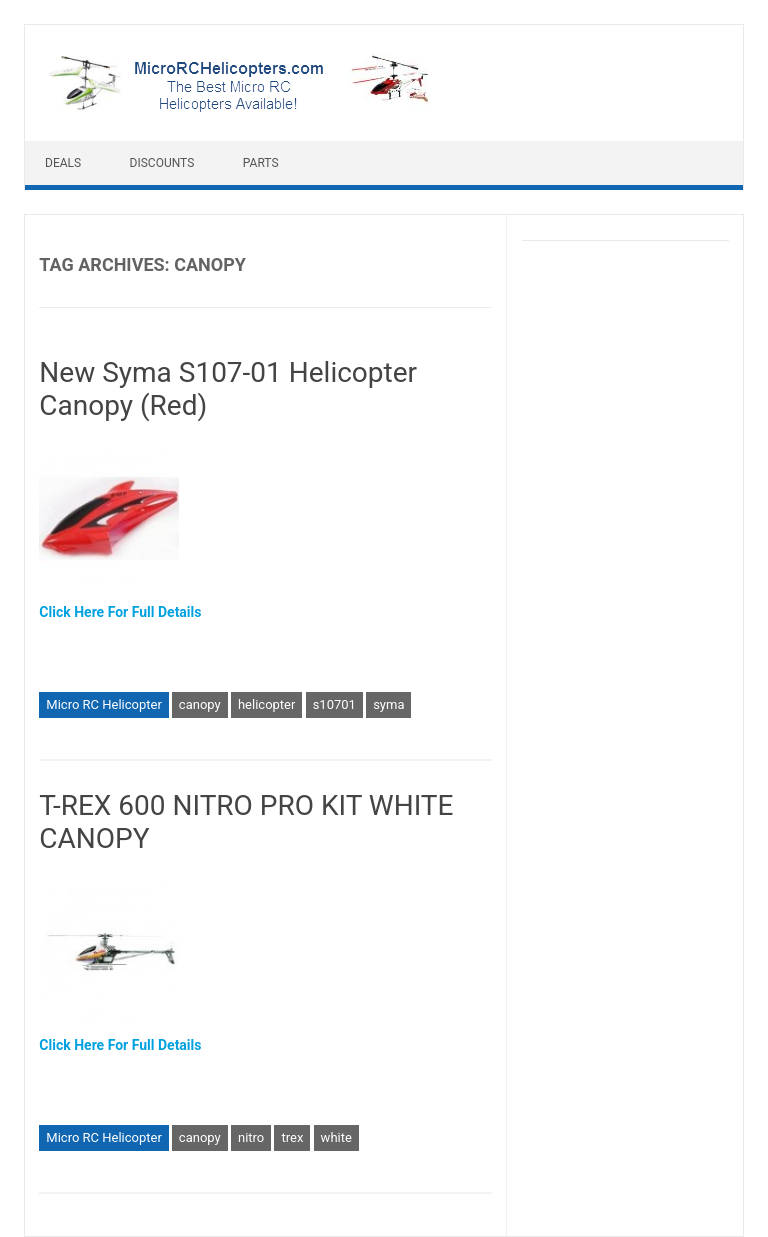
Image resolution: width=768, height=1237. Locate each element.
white (336, 1137)
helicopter (266, 704)
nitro (251, 1137)
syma (388, 704)
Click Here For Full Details (120, 612)
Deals (63, 163)
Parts (261, 163)
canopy (200, 704)
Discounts (162, 163)
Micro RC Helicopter (104, 704)
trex (292, 1137)
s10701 (334, 704)
